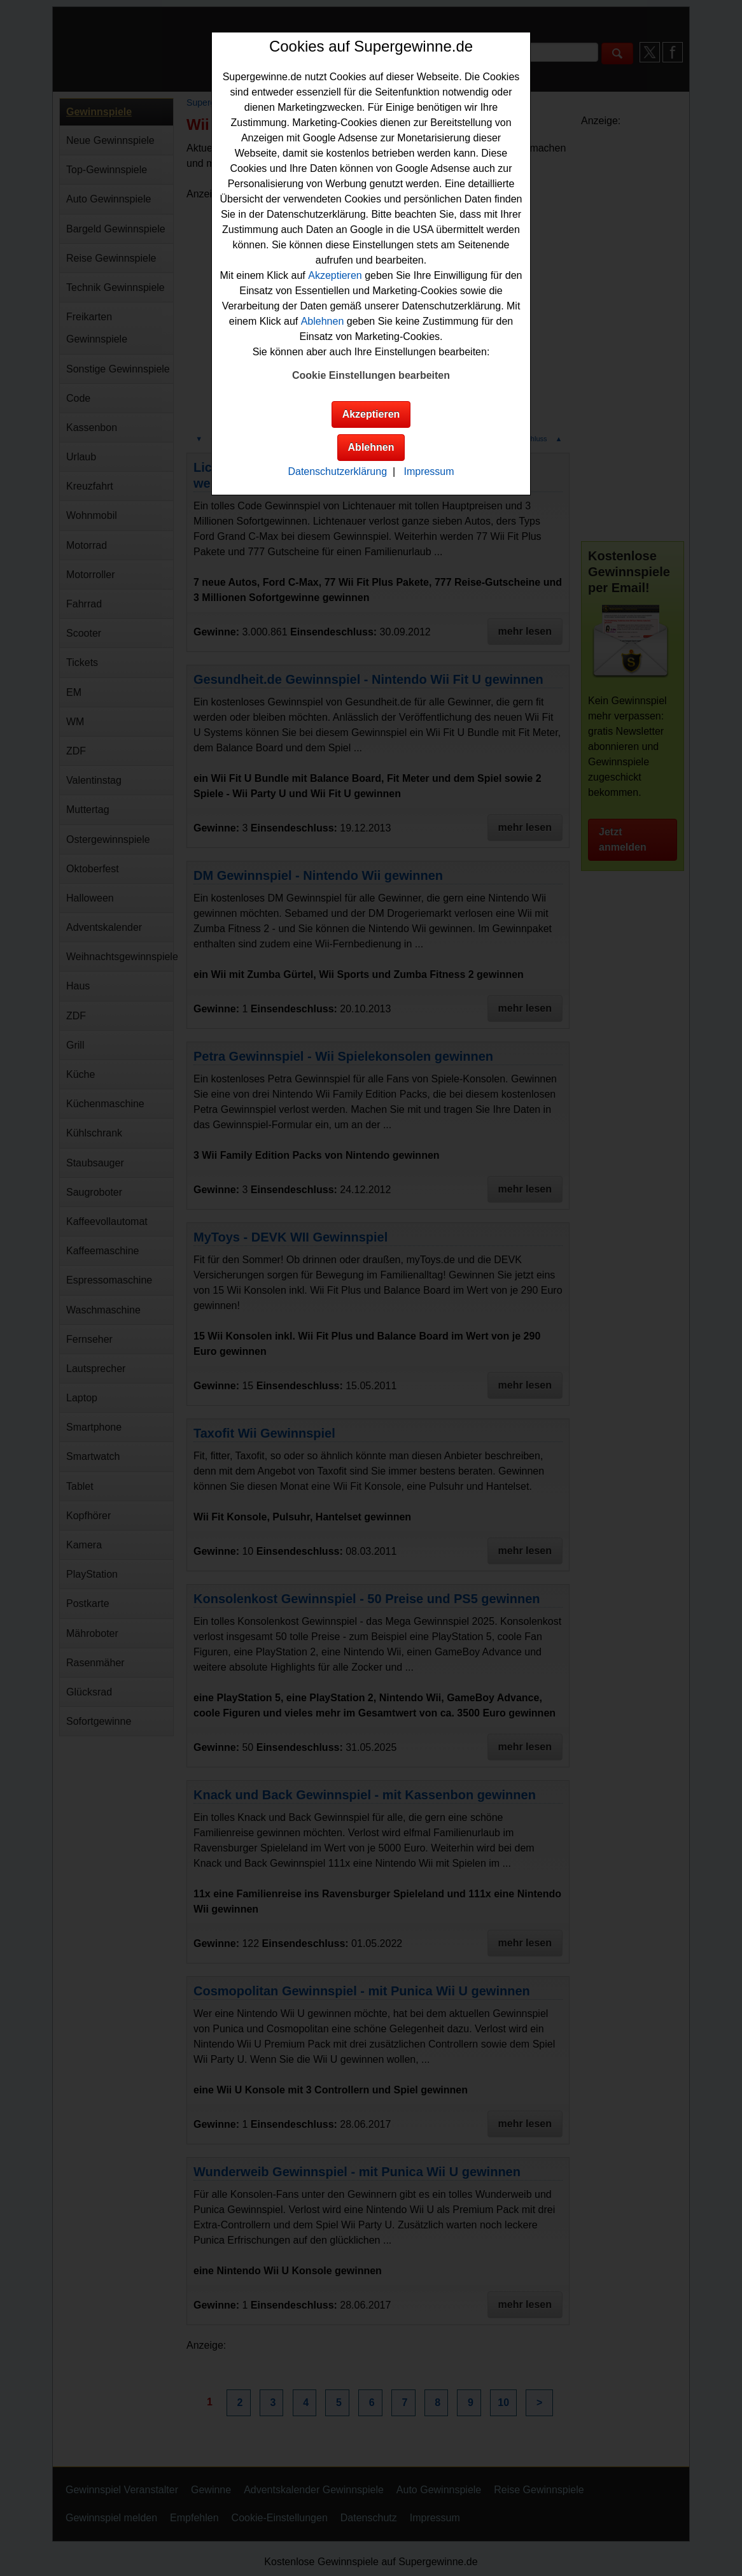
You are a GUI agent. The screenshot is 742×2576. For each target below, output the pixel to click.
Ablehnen (322, 321)
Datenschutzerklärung (337, 471)
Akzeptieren (335, 275)
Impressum (428, 471)
